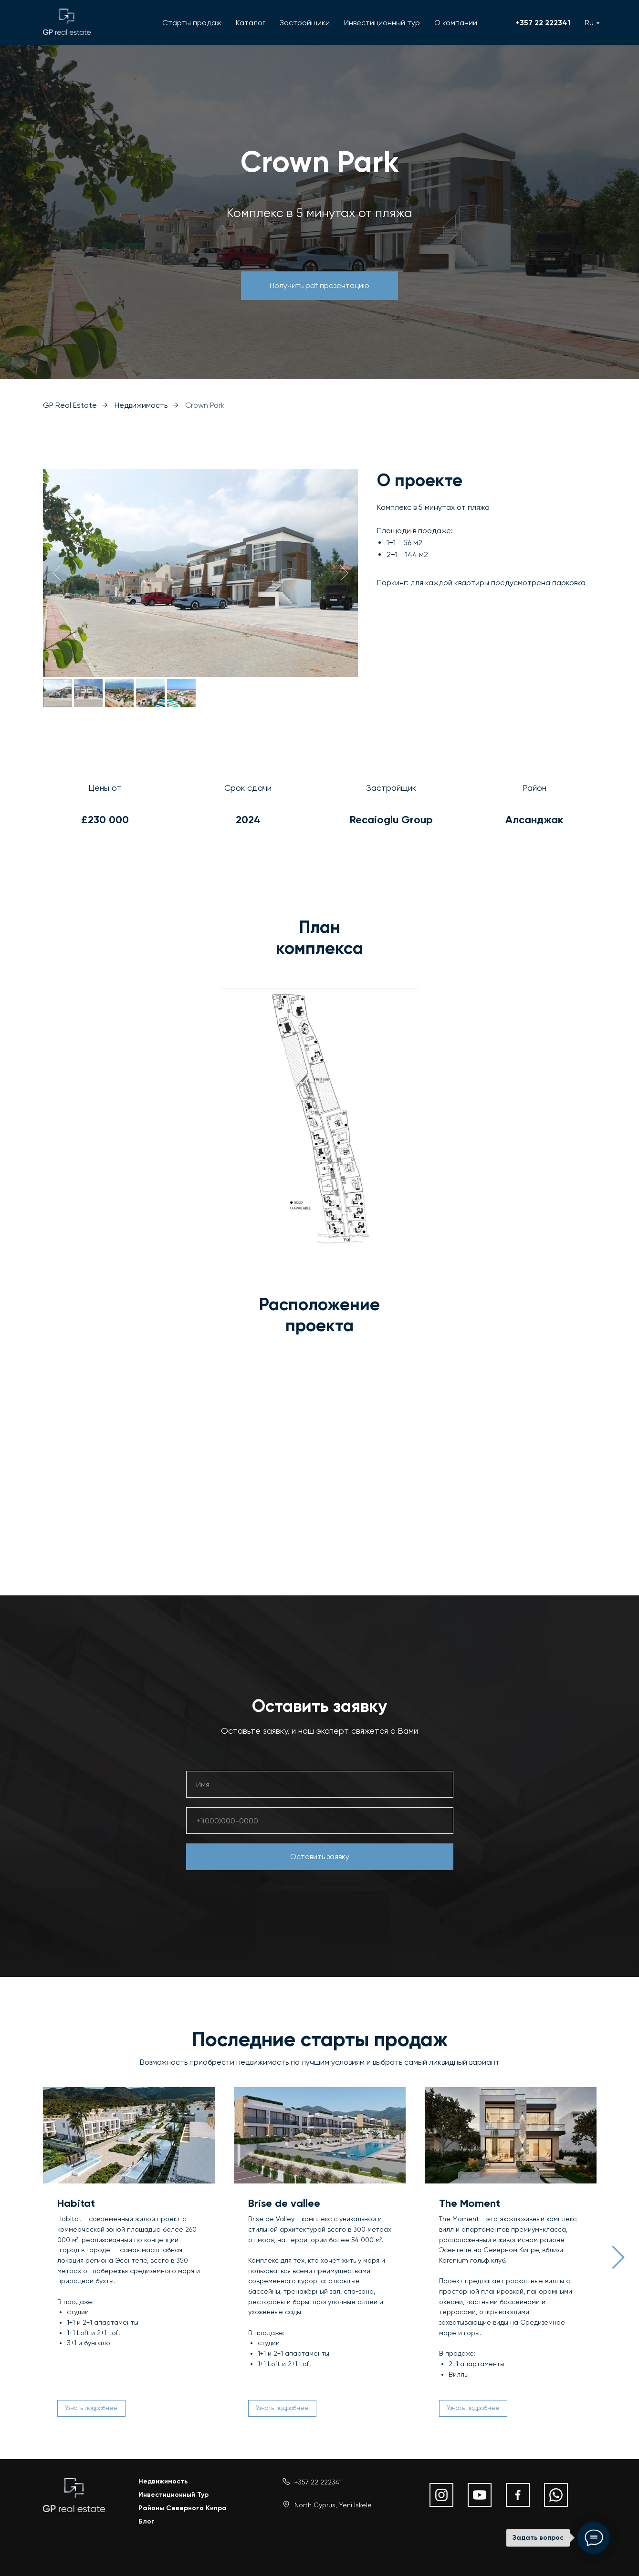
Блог (146, 2519)
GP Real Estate (70, 405)
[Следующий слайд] (344, 572)
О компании (455, 22)
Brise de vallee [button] (284, 2203)
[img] (74, 2492)
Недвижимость (141, 405)
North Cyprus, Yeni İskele (333, 2502)
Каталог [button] (250, 22)
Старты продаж (191, 22)
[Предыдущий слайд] (56, 572)
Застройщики (305, 22)
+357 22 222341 (542, 22)
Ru (589, 22)
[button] (319, 285)
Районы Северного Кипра (182, 2506)
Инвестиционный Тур (173, 2492)
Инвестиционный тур (382, 22)
